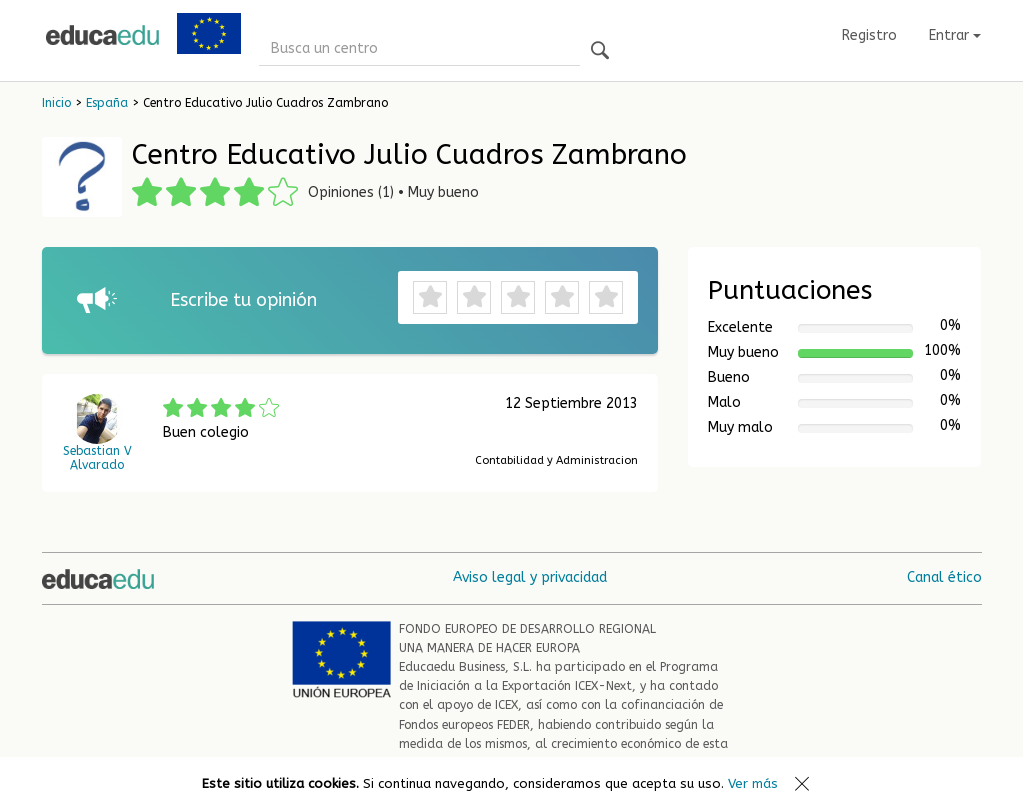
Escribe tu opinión (243, 300)
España (107, 103)
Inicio (56, 103)
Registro (869, 35)
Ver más (753, 783)
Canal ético (944, 577)
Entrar (955, 35)
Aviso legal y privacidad (530, 577)
